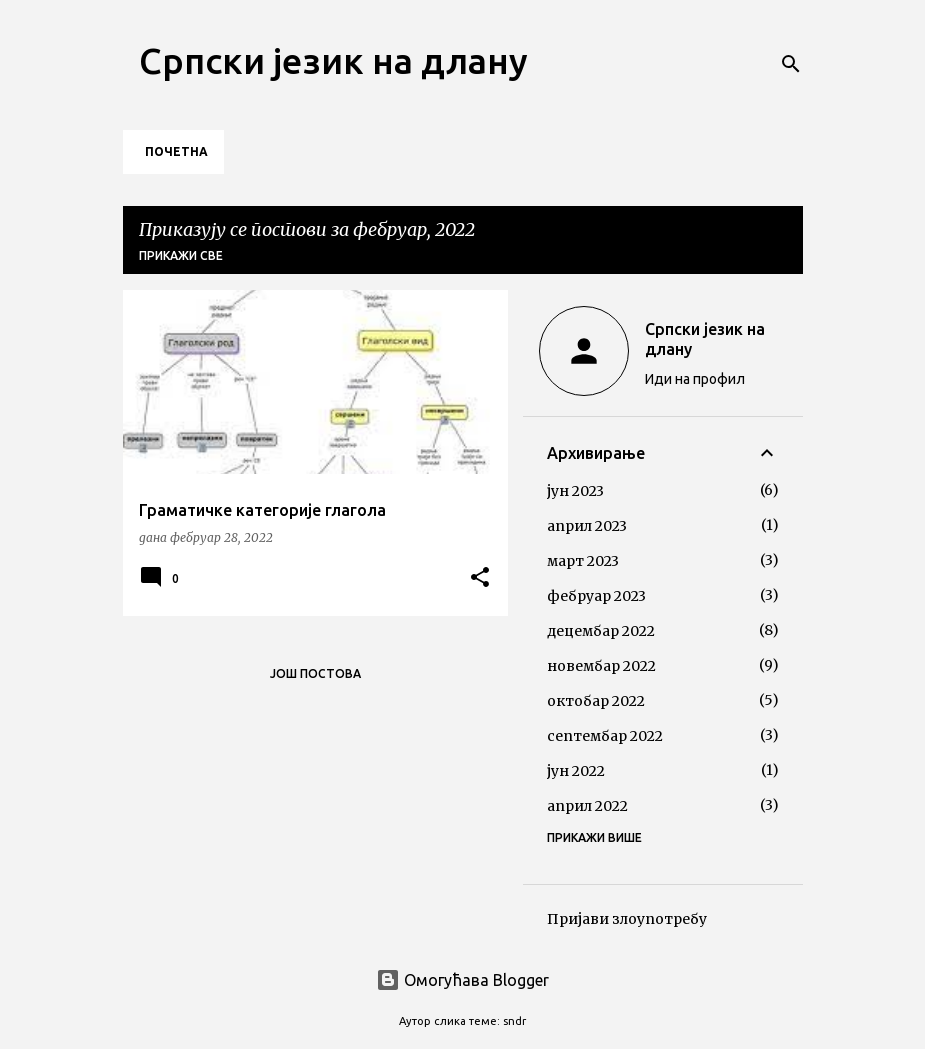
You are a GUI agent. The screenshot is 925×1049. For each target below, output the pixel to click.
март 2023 (583, 561)
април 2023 (587, 526)
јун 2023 (575, 491)
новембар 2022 (601, 666)
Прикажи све (181, 255)
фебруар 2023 (596, 596)
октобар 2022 (596, 701)
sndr (514, 1021)
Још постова (315, 673)
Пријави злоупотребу (627, 919)
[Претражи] (791, 64)
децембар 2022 (601, 631)
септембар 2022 (605, 736)
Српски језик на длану (333, 60)
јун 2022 (576, 771)
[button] (480, 578)
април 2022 (587, 806)
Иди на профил (695, 379)
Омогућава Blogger (462, 980)
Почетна (176, 151)
